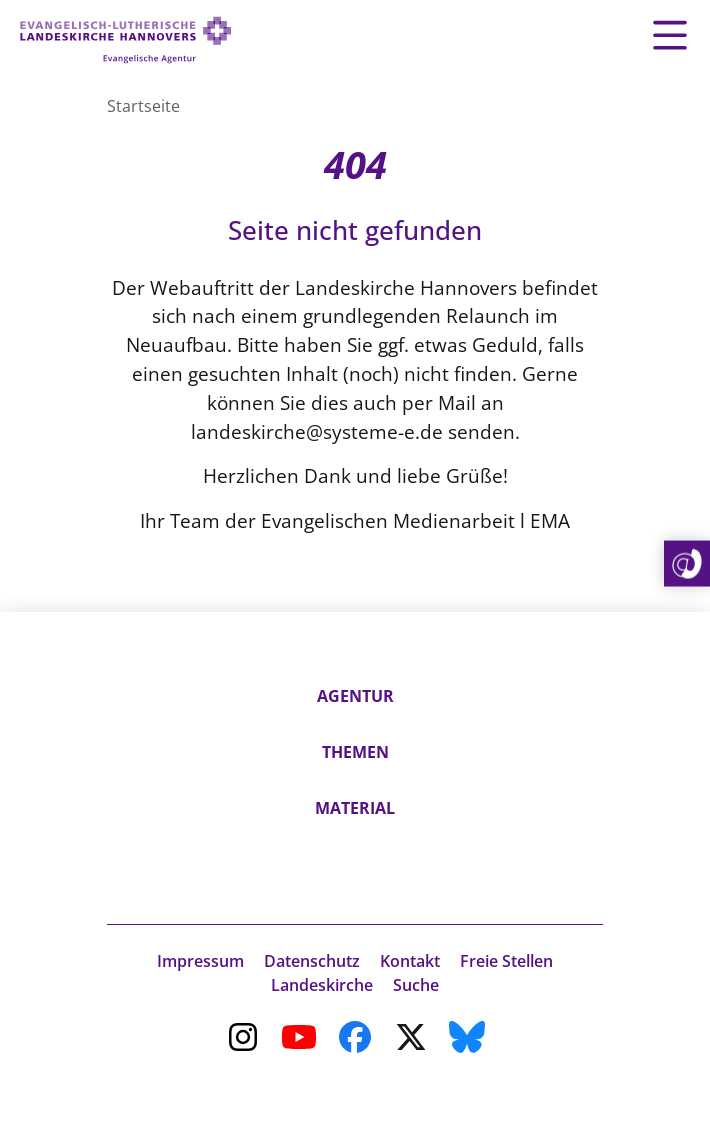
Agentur (355, 696)
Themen (355, 752)
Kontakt (410, 961)
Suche (416, 985)
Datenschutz (312, 961)
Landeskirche (322, 985)
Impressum (200, 961)
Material (355, 808)
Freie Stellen (506, 961)
